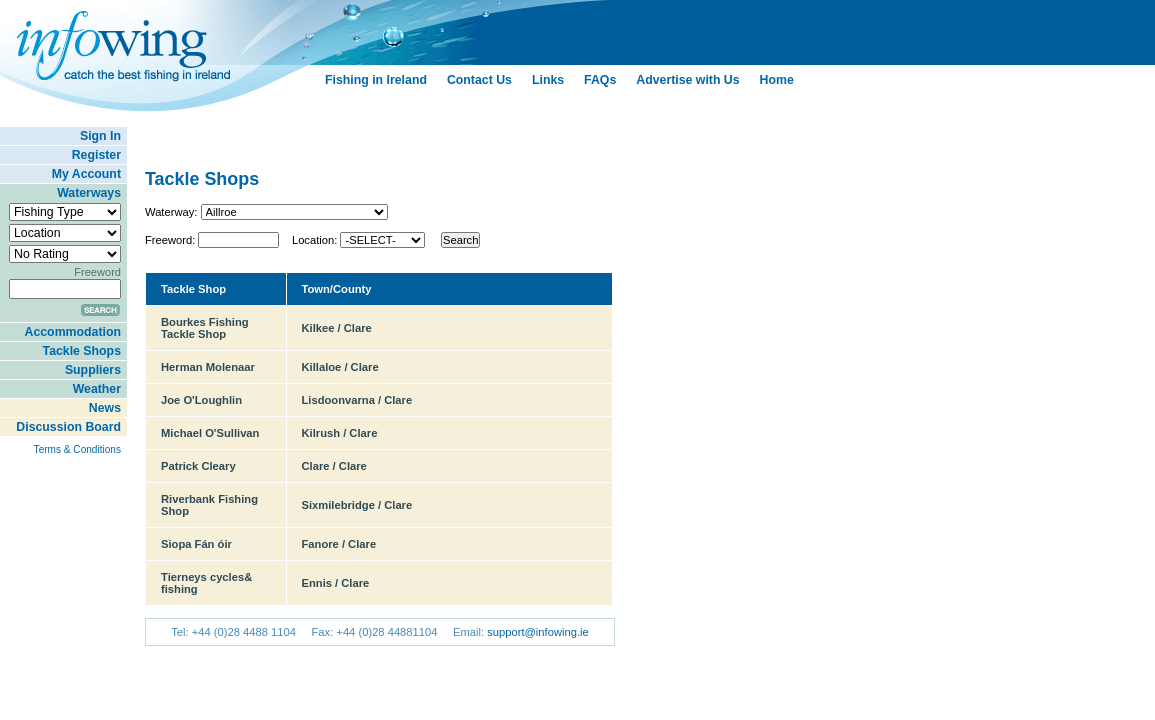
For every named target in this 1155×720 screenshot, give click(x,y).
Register (96, 155)
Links (548, 80)
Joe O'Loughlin (201, 400)
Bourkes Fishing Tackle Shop (205, 328)
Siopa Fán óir (196, 544)
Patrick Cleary (198, 466)
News (105, 408)
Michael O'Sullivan (210, 433)
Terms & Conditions (77, 449)
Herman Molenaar (208, 367)
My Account (86, 174)
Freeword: (170, 240)
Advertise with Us (687, 80)
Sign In (100, 136)
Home (777, 80)
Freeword (97, 272)
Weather (97, 389)
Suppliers (93, 370)
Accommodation (73, 332)
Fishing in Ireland (376, 80)
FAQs (600, 80)
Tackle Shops (82, 351)
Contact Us (479, 80)
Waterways (89, 193)
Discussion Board (68, 427)
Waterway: (171, 212)
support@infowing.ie (538, 632)
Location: (314, 240)
